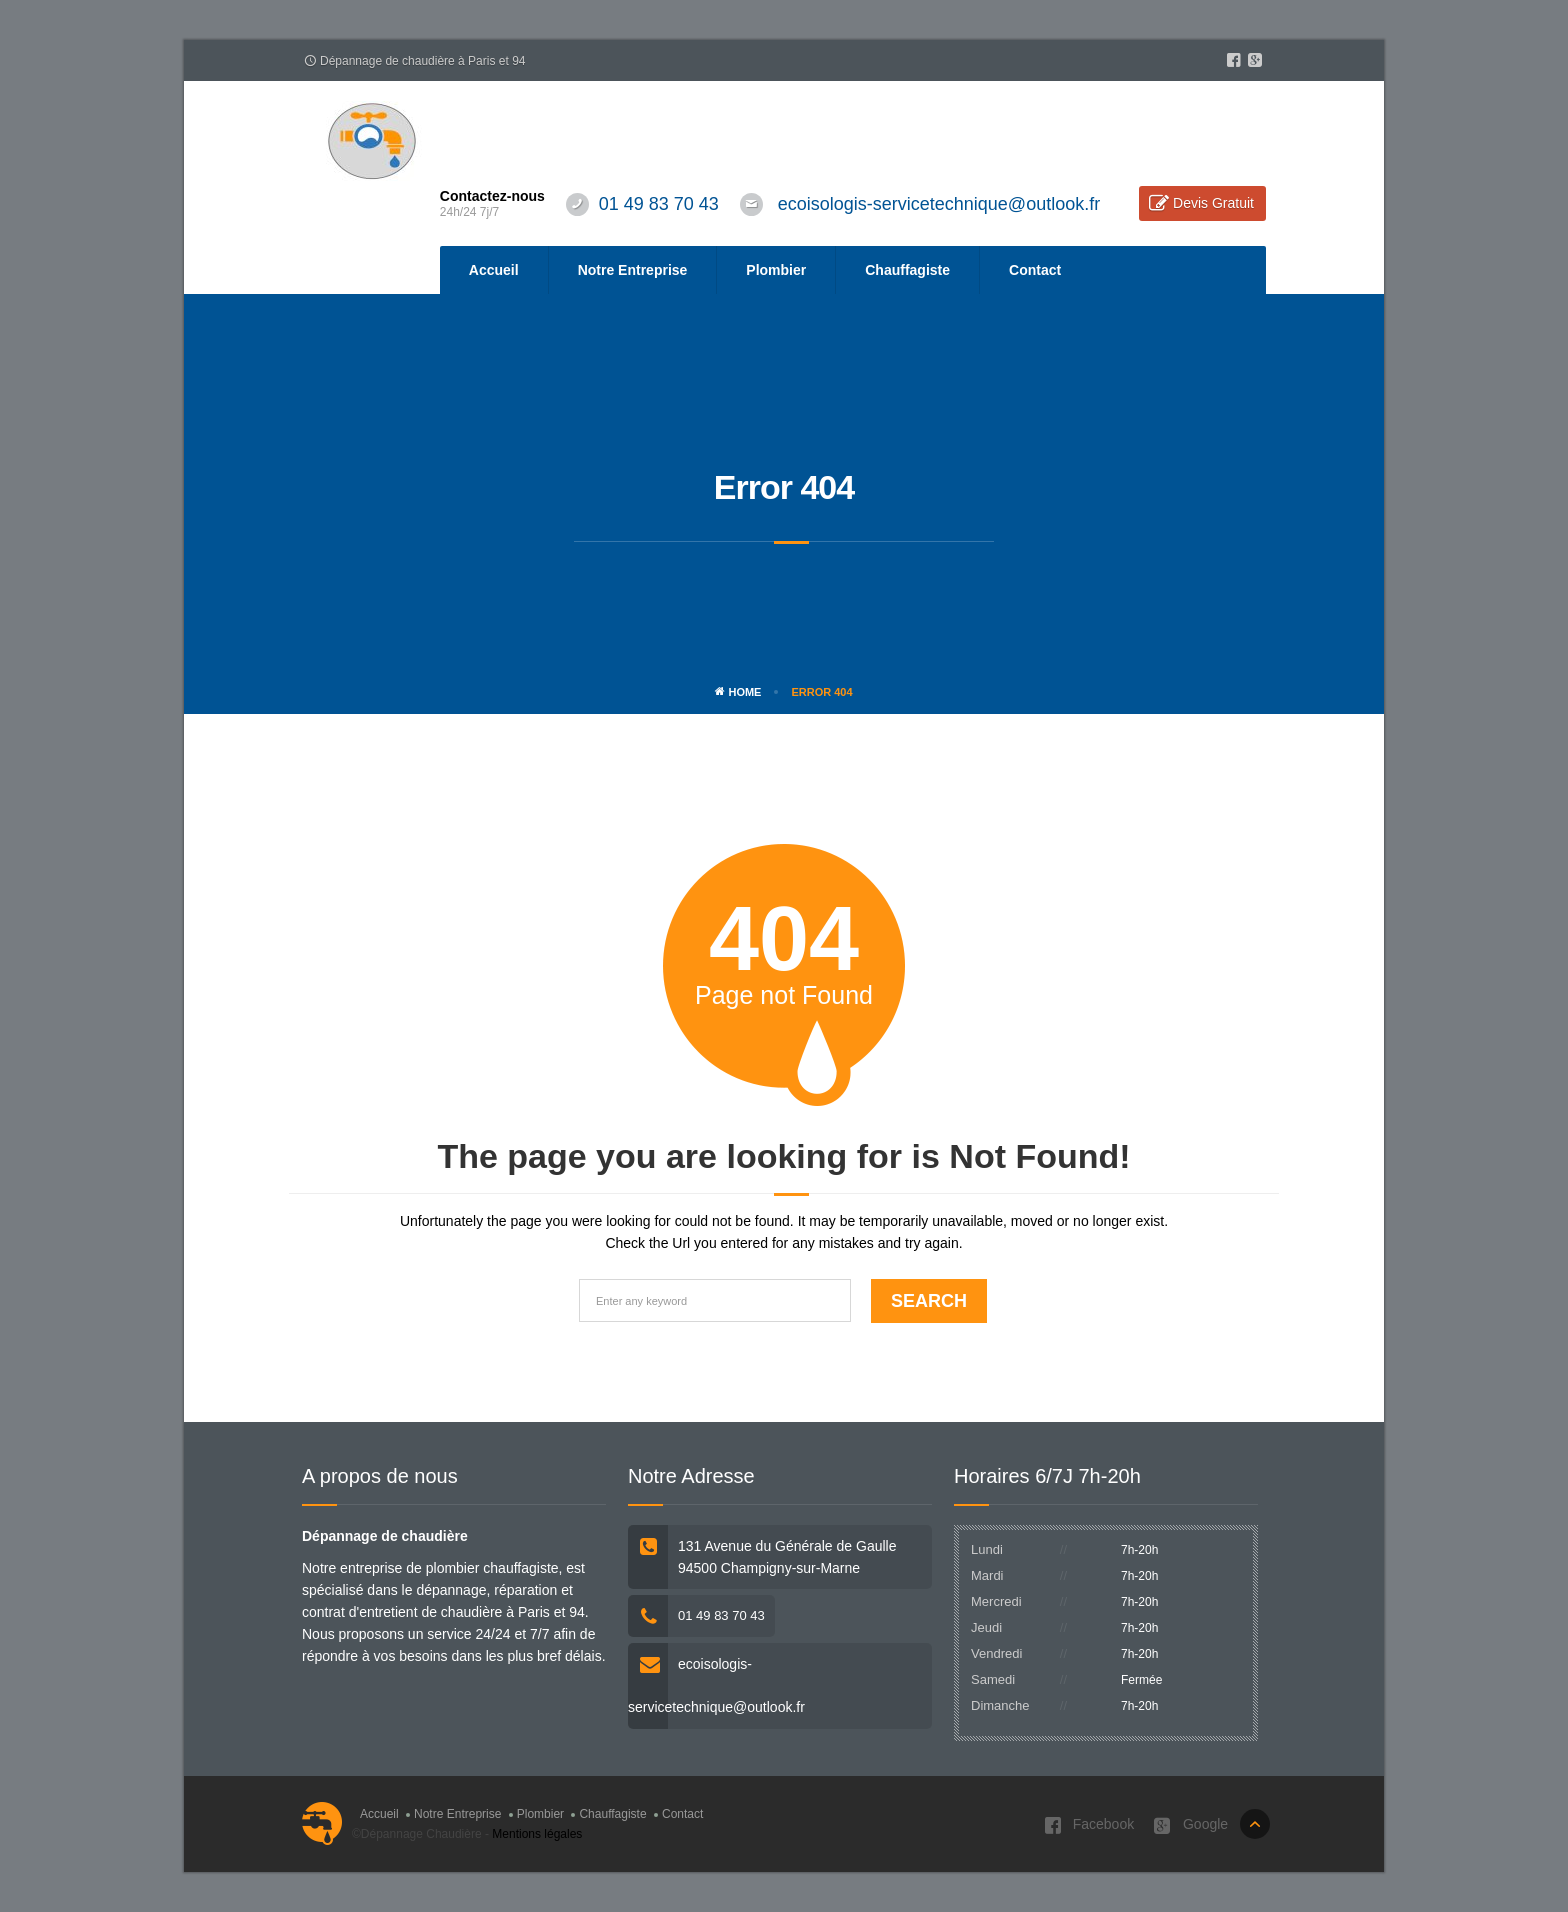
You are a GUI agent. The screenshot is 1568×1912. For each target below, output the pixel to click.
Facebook (1089, 1825)
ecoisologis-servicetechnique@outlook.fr (939, 204)
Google (1191, 1825)
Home (738, 692)
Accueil (494, 270)
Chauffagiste (907, 270)
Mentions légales (537, 1834)
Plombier (776, 270)
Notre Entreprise (633, 270)
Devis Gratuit (1213, 203)
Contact (1035, 270)
